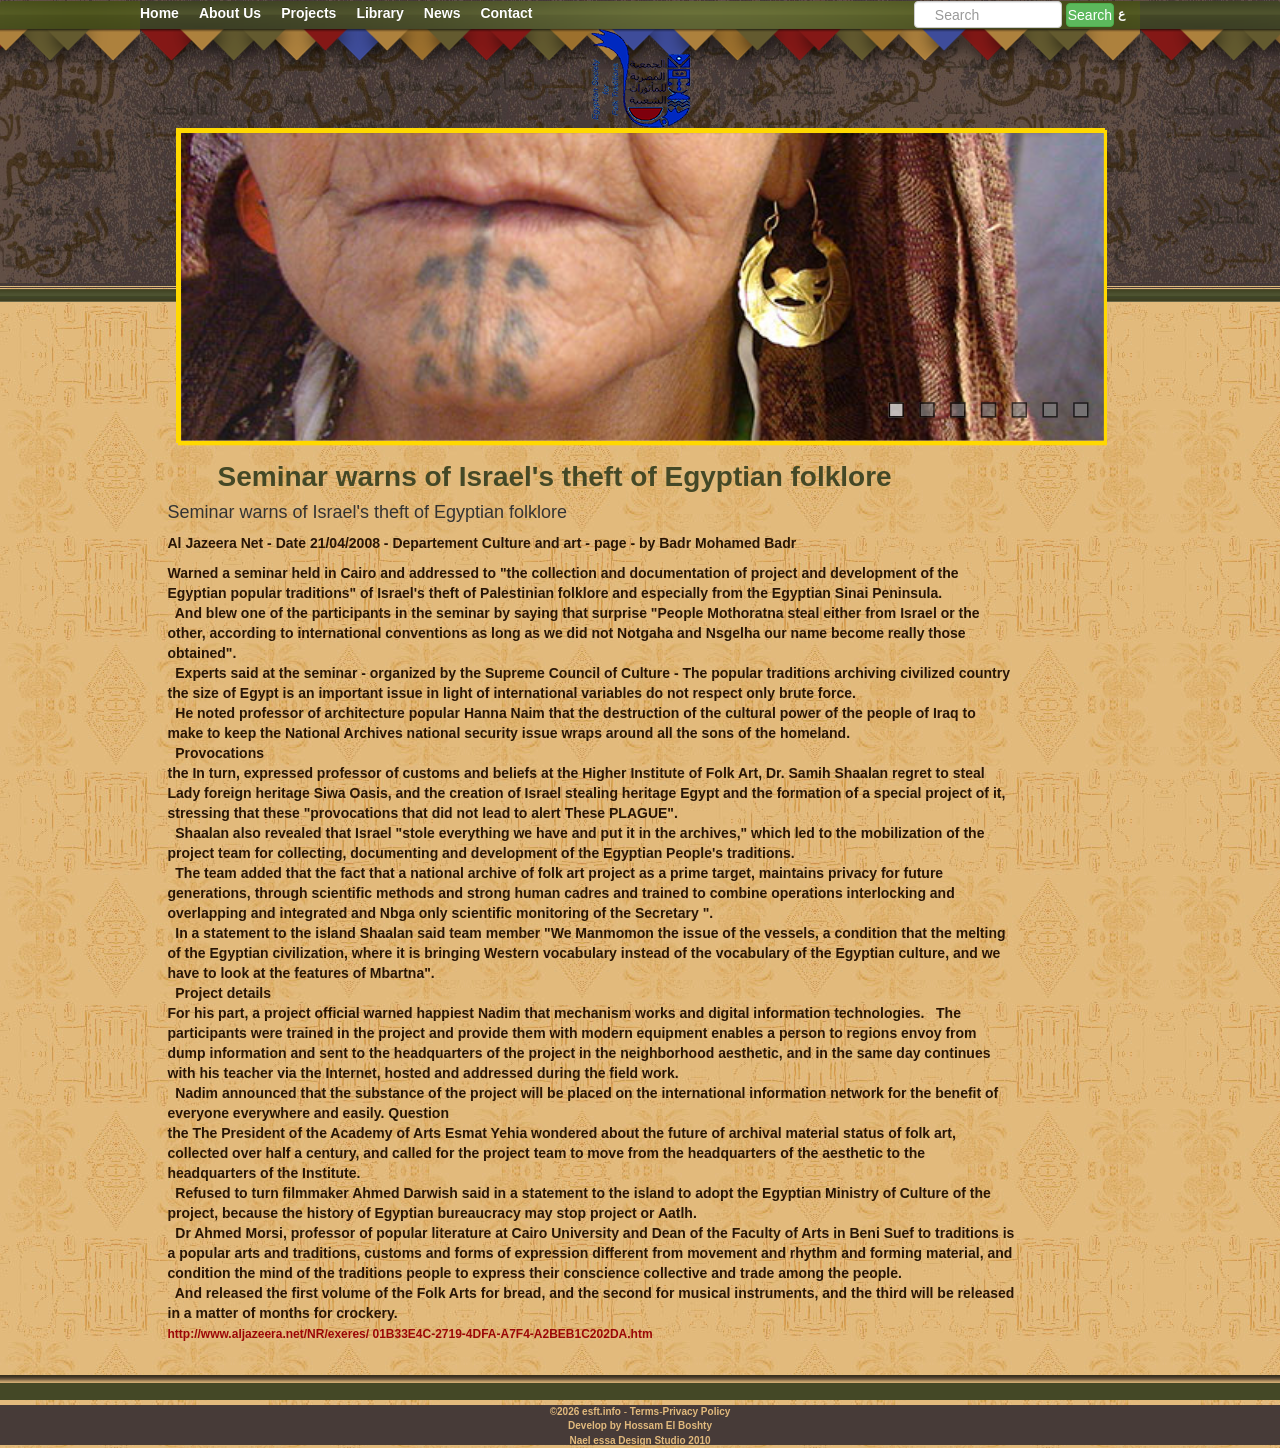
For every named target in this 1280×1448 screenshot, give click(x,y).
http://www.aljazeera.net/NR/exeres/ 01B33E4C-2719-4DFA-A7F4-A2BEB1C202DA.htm (410, 1334)
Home (159, 13)
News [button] (442, 13)
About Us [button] (230, 13)
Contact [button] (506, 13)
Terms (644, 1411)
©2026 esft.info (585, 1411)
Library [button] (379, 13)
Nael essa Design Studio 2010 (639, 1440)
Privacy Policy (696, 1411)
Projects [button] (308, 13)
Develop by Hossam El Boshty (640, 1425)
